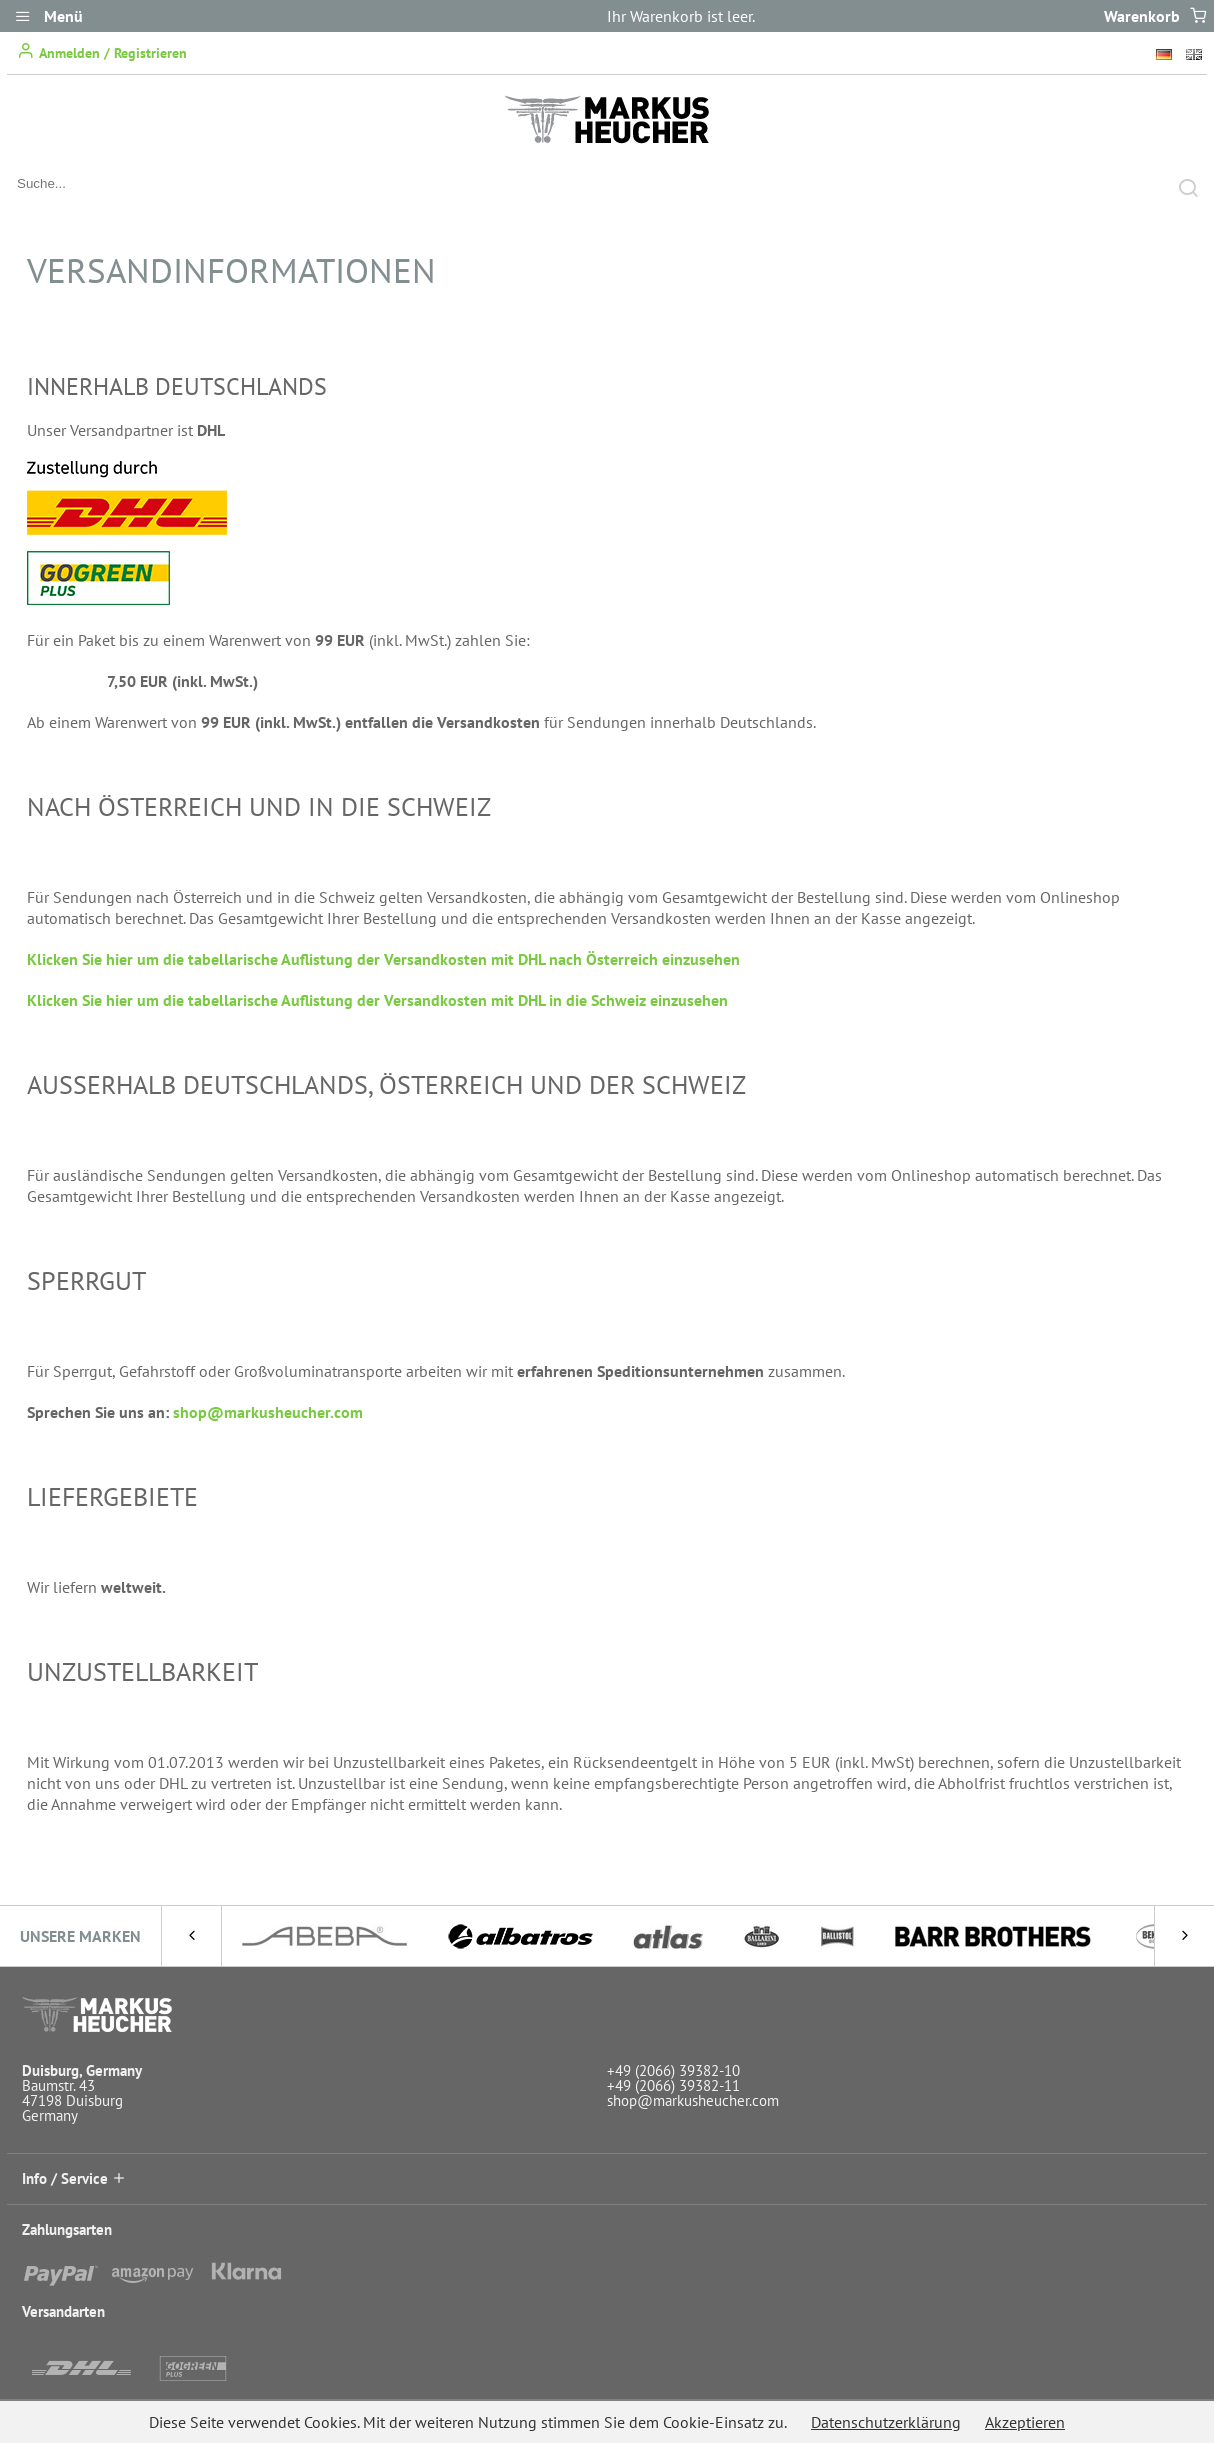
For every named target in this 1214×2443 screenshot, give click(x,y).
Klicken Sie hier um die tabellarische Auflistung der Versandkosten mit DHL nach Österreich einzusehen (383, 959)
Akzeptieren (1025, 2422)
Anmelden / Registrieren (102, 51)
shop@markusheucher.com (268, 1412)
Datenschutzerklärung (886, 2422)
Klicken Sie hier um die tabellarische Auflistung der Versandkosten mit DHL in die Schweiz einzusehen (377, 1000)
